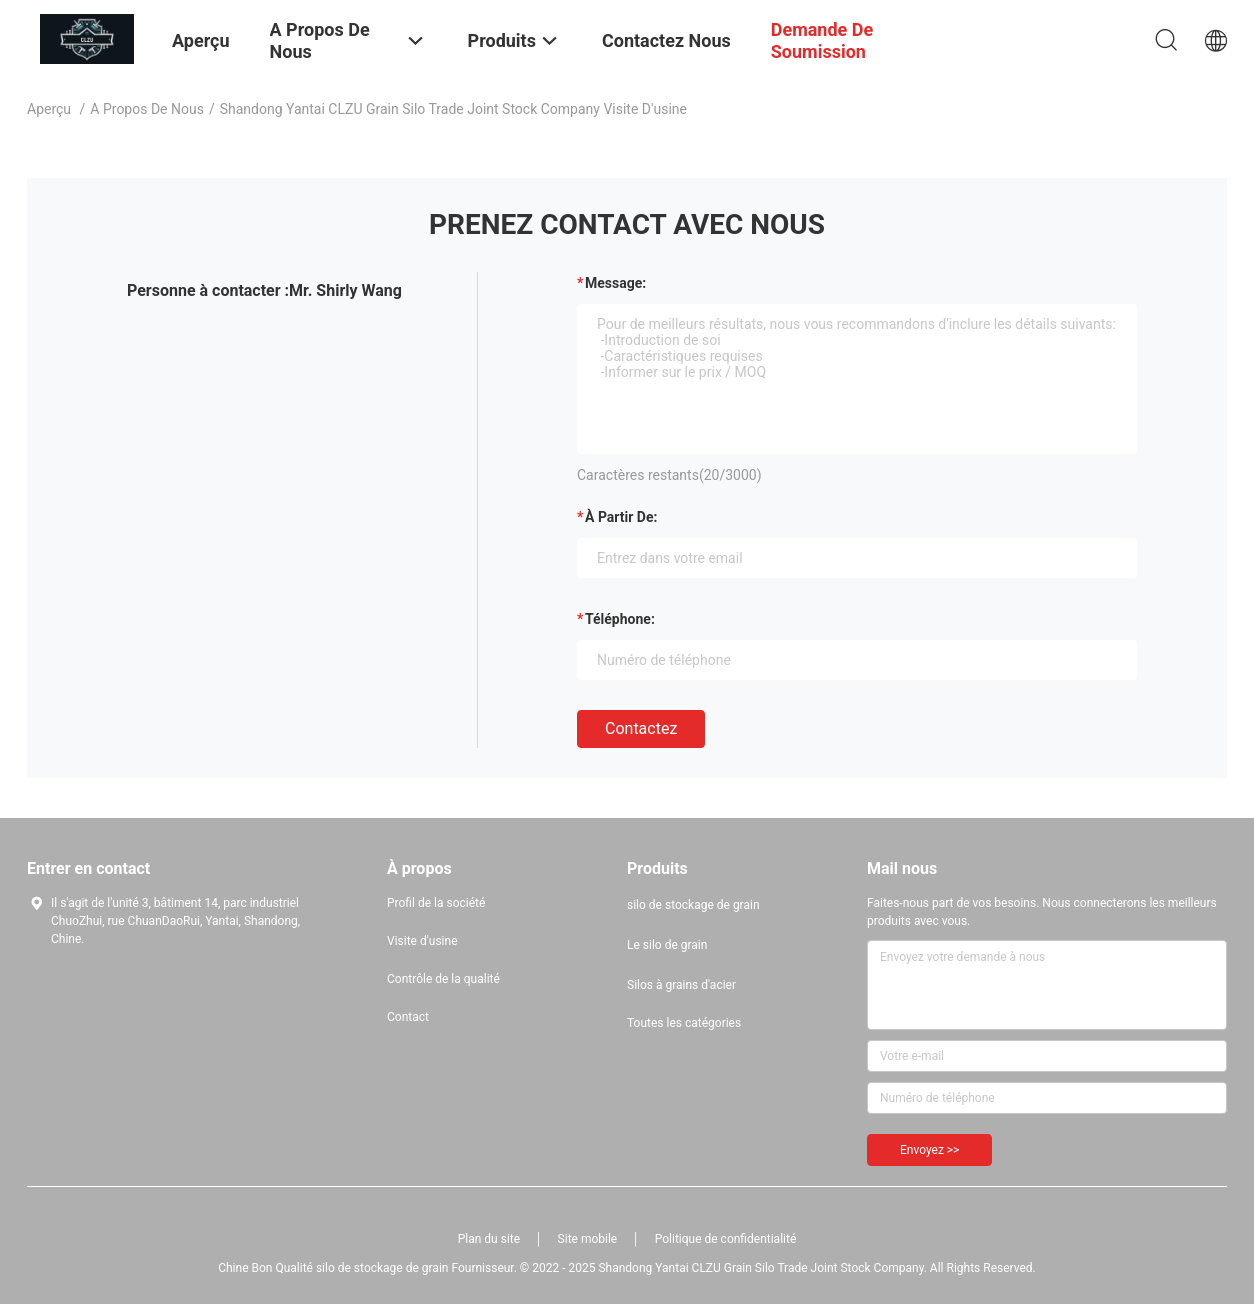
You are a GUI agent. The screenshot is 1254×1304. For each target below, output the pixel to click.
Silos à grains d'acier (681, 985)
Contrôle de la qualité (443, 979)
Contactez (641, 728)
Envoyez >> (929, 1150)
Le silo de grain (667, 945)
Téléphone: (620, 619)
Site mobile (588, 1239)
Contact (408, 1017)
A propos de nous (147, 109)
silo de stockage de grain (693, 905)
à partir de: (621, 517)
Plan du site (489, 1239)
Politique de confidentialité (726, 1239)
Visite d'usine (422, 941)
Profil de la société (436, 903)
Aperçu (49, 109)
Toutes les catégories (684, 1023)
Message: (615, 283)
